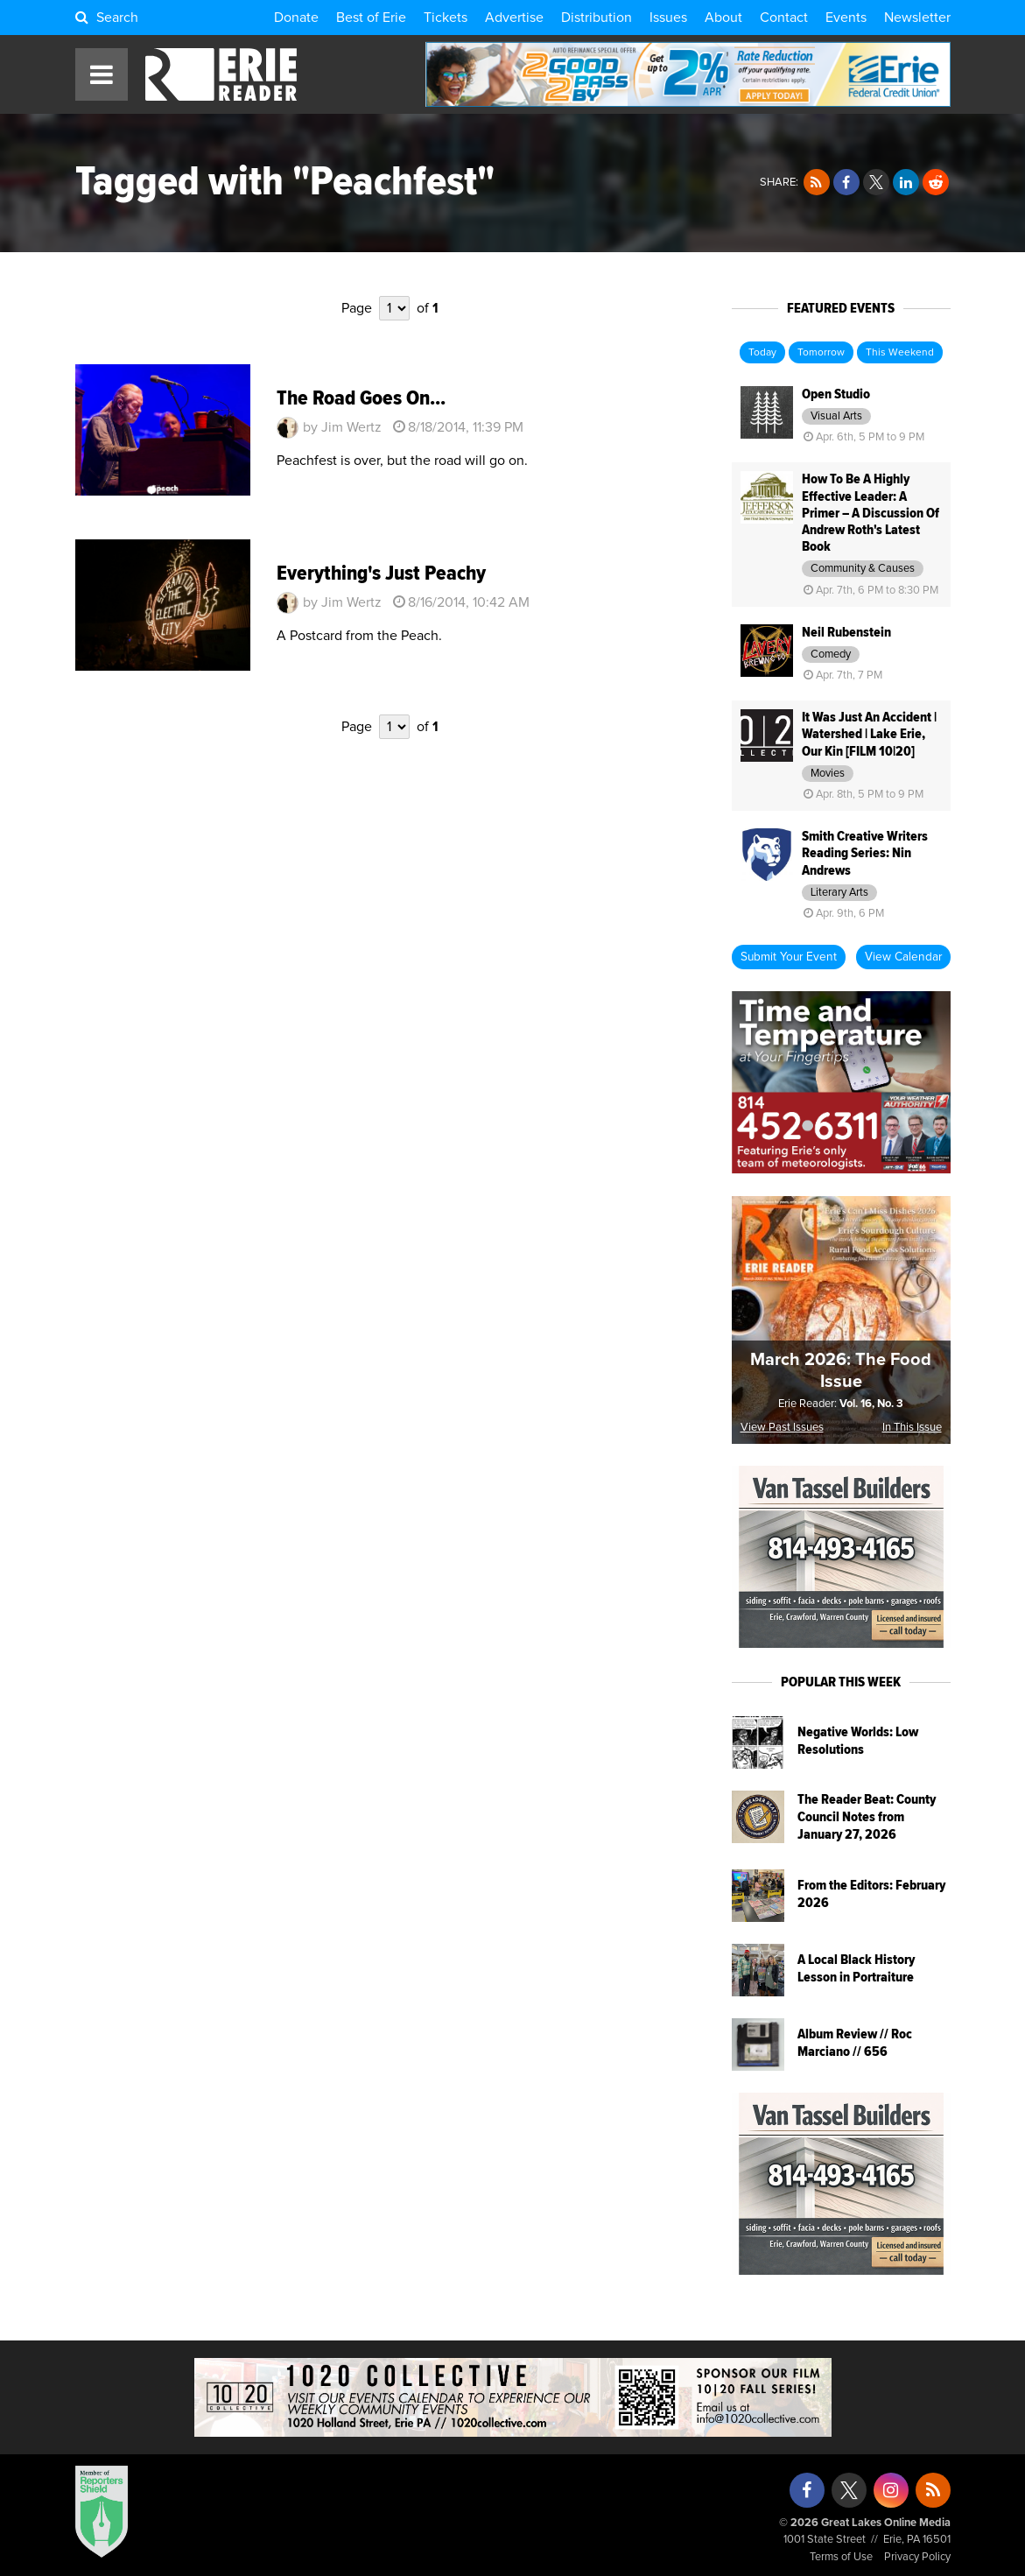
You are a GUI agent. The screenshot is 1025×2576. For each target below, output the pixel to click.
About (723, 18)
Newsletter (917, 18)
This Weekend (900, 353)
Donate (296, 18)
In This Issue (912, 1427)
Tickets (445, 18)
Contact (784, 18)
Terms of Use (841, 2557)
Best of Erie (371, 18)
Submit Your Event (789, 957)
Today (762, 353)
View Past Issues (782, 1427)
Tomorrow (821, 353)
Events (846, 18)
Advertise (514, 18)
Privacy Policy (917, 2557)
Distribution (596, 18)
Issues (668, 18)
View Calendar (903, 957)
